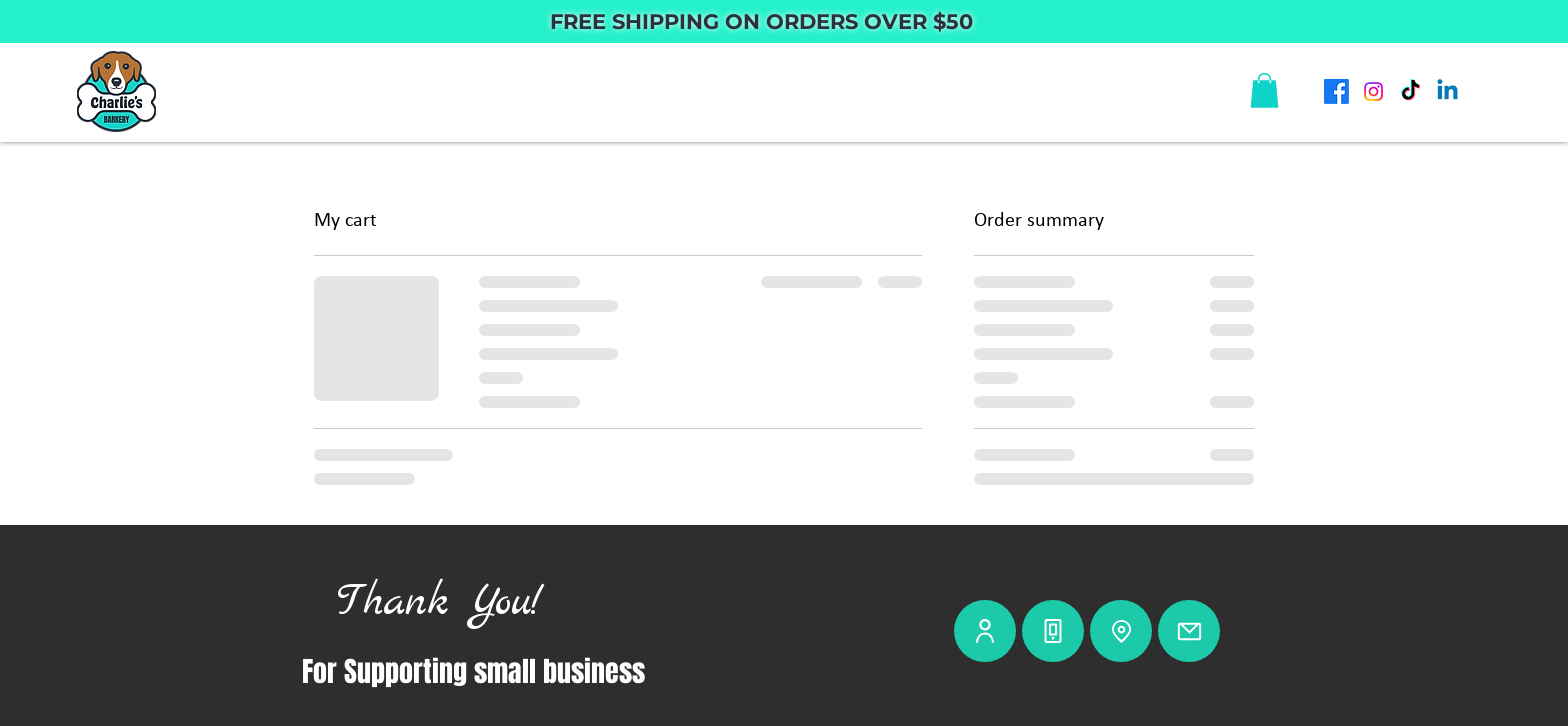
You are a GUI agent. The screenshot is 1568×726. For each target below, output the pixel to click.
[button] (1264, 90)
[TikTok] (1410, 91)
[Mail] (1189, 631)
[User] (985, 631)
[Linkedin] (1447, 91)
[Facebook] (1336, 91)
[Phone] (1053, 631)
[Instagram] (1373, 91)
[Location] (1121, 631)
